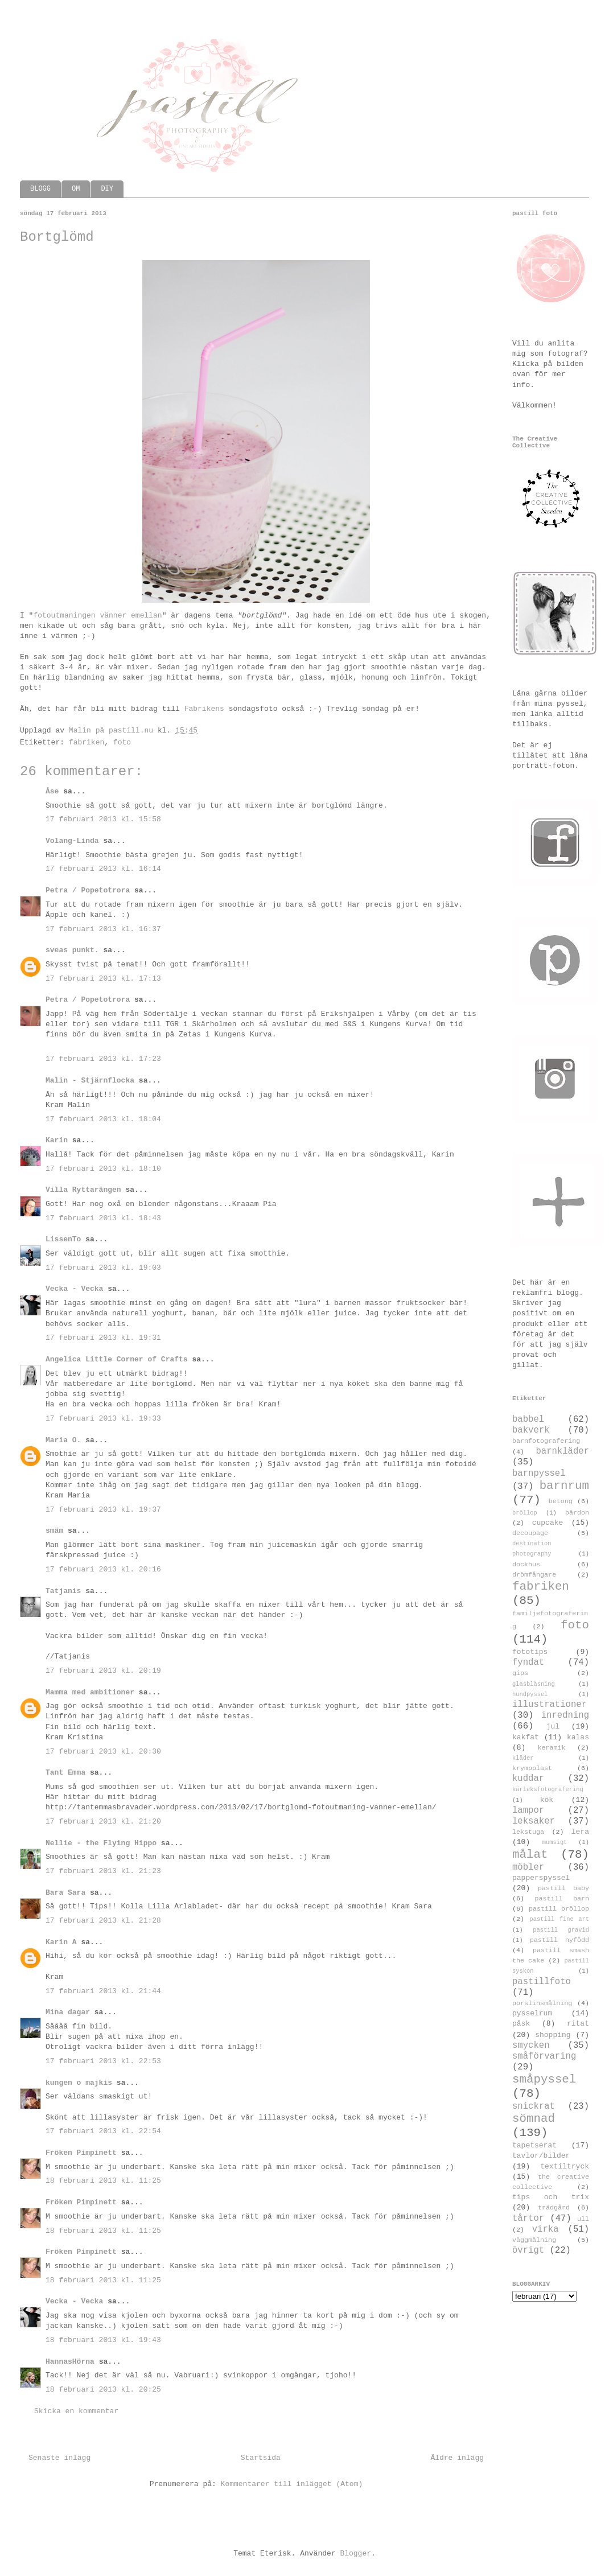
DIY (107, 189)
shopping (552, 2035)
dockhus (526, 1565)
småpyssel (544, 2079)
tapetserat (534, 2145)
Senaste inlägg (59, 2458)
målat (530, 1854)
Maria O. (63, 1440)
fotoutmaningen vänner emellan (97, 615)
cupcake (547, 1523)
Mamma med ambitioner (90, 1692)
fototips (530, 1652)
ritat (578, 2023)
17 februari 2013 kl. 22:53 (103, 2061)
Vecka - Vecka (74, 1289)
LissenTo (63, 1239)
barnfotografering (546, 1441)
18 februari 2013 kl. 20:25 (103, 2389)
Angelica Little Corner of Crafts (117, 1359)
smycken (531, 2045)
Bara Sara (65, 1892)
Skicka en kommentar (76, 2411)
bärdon (577, 1513)
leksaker (533, 1821)
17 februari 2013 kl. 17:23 (103, 1059)
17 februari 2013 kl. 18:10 (103, 1168)
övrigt (528, 2250)
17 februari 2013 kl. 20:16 (103, 1569)
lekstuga (528, 1832)
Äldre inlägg (457, 2458)
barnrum (564, 1485)
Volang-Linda (72, 841)
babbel (528, 1419)
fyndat (528, 1662)
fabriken (86, 742)
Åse (52, 791)
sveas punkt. (72, 950)
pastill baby (563, 1888)
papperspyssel (541, 1878)
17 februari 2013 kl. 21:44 (103, 1991)
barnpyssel (539, 1473)
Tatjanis (63, 1591)
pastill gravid (561, 1930)
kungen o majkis (79, 2083)
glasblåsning (533, 1684)
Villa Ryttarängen (83, 1190)
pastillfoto (541, 1982)
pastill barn (561, 1899)
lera (580, 1832)
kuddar (528, 1778)
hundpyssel (530, 1694)
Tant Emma (65, 1772)
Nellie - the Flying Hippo (101, 1843)
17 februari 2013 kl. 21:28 (103, 1920)
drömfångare (534, 1575)
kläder (522, 1758)
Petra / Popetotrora (88, 890)
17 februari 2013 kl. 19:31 (103, 1338)
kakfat (525, 1737)
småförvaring (544, 2056)
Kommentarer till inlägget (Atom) (292, 2484)
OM (76, 189)
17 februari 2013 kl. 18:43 (103, 1218)
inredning (565, 1715)
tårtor (528, 2218)
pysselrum (532, 2013)
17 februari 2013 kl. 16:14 (103, 869)
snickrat (533, 2106)
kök (546, 1800)
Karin (57, 1140)
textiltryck (564, 2166)
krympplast (532, 1768)
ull (583, 2219)
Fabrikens (204, 709)
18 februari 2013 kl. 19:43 (103, 2340)
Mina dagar (68, 2012)
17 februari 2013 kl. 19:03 (103, 1268)
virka (545, 2229)
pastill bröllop (559, 1909)
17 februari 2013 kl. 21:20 (103, 1821)
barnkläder (562, 1451)
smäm (54, 1530)
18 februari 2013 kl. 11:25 (103, 2180)
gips (520, 1673)
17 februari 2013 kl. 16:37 (103, 929)
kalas (578, 1737)
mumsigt (554, 1842)
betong (561, 1501)
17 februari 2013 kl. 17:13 (103, 978)
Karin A (61, 1942)
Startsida (261, 2458)
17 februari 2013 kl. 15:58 (103, 819)
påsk (521, 2023)
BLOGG (40, 189)
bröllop (524, 1512)
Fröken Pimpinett (81, 2153)
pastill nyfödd (559, 1940)
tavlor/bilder (541, 2155)
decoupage (530, 1533)
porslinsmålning (542, 2003)
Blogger (355, 2553)
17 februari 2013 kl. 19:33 (103, 1418)
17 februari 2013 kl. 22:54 (103, 2131)
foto (122, 742)
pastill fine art (559, 1919)
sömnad (533, 2118)
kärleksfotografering (547, 1789)
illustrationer (549, 1704)
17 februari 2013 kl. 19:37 (103, 1509)
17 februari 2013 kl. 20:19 (103, 1670)
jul (552, 1726)
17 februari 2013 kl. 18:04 (103, 1119)
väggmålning (534, 2240)
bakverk (531, 1430)
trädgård (554, 2208)
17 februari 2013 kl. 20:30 (103, 1751)
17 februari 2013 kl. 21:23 (103, 1871)
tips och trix (550, 2197)
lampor (528, 1810)
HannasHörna (70, 2361)
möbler (528, 1867)
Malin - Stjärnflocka (90, 1080)
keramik (552, 1748)
